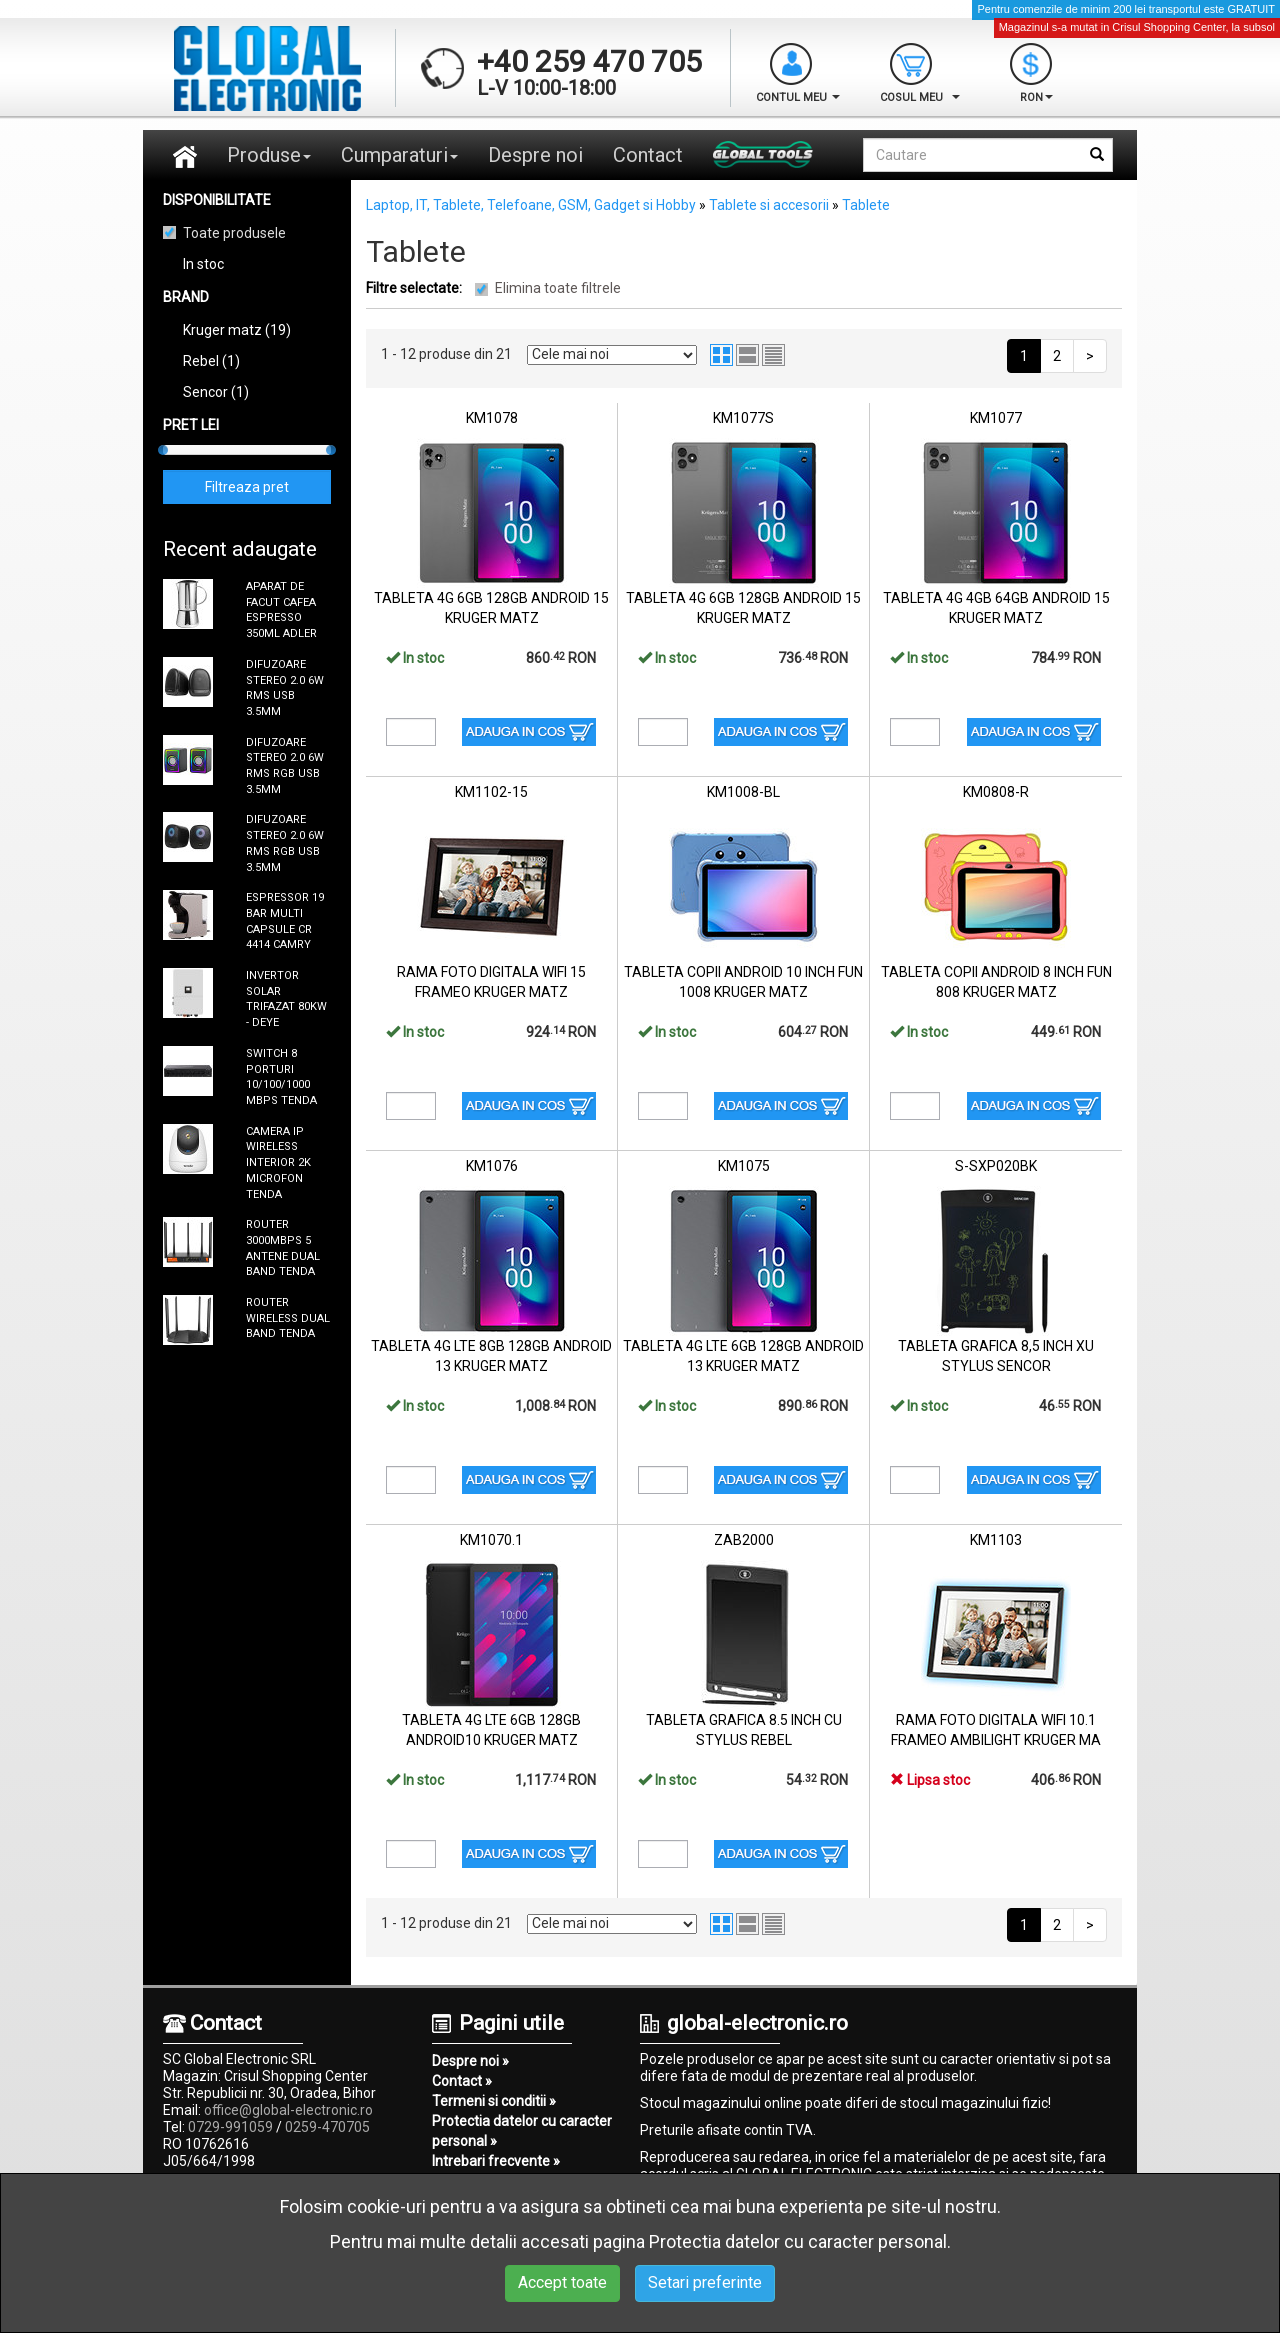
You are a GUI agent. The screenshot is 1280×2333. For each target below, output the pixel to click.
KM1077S (743, 418)
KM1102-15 (491, 792)
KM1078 (492, 418)
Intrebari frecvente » (496, 2161)
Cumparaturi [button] (399, 155)
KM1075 (744, 1166)
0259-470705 (327, 2127)
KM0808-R (996, 792)
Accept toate (562, 2282)
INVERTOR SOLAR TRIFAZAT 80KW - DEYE (286, 999)
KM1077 (996, 418)
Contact (648, 155)
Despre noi (535, 155)
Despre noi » (470, 2061)
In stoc (203, 264)
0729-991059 (230, 2127)
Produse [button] (269, 155)
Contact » (462, 2081)
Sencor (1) (216, 392)
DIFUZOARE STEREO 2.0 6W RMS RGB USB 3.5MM (285, 766)
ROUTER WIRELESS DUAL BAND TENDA (288, 1318)
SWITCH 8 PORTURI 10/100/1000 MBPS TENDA (281, 1077)
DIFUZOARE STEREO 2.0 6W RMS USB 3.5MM (285, 688)
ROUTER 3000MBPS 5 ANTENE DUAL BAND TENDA (283, 1248)
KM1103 (996, 1540)
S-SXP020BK (996, 1166)
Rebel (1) (211, 361)
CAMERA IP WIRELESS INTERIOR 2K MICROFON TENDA (278, 1163)
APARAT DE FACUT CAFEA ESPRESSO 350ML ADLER (281, 610)
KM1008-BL (743, 792)
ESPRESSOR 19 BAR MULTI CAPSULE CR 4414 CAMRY (285, 921)
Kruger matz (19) (237, 330)
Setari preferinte (705, 2282)
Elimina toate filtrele (558, 288)
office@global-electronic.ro (288, 2110)
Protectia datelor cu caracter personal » (522, 2131)
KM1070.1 (491, 1540)
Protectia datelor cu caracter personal (798, 2241)
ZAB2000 (744, 1540)
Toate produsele (234, 233)
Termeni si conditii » (494, 2101)
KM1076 (492, 1166)
